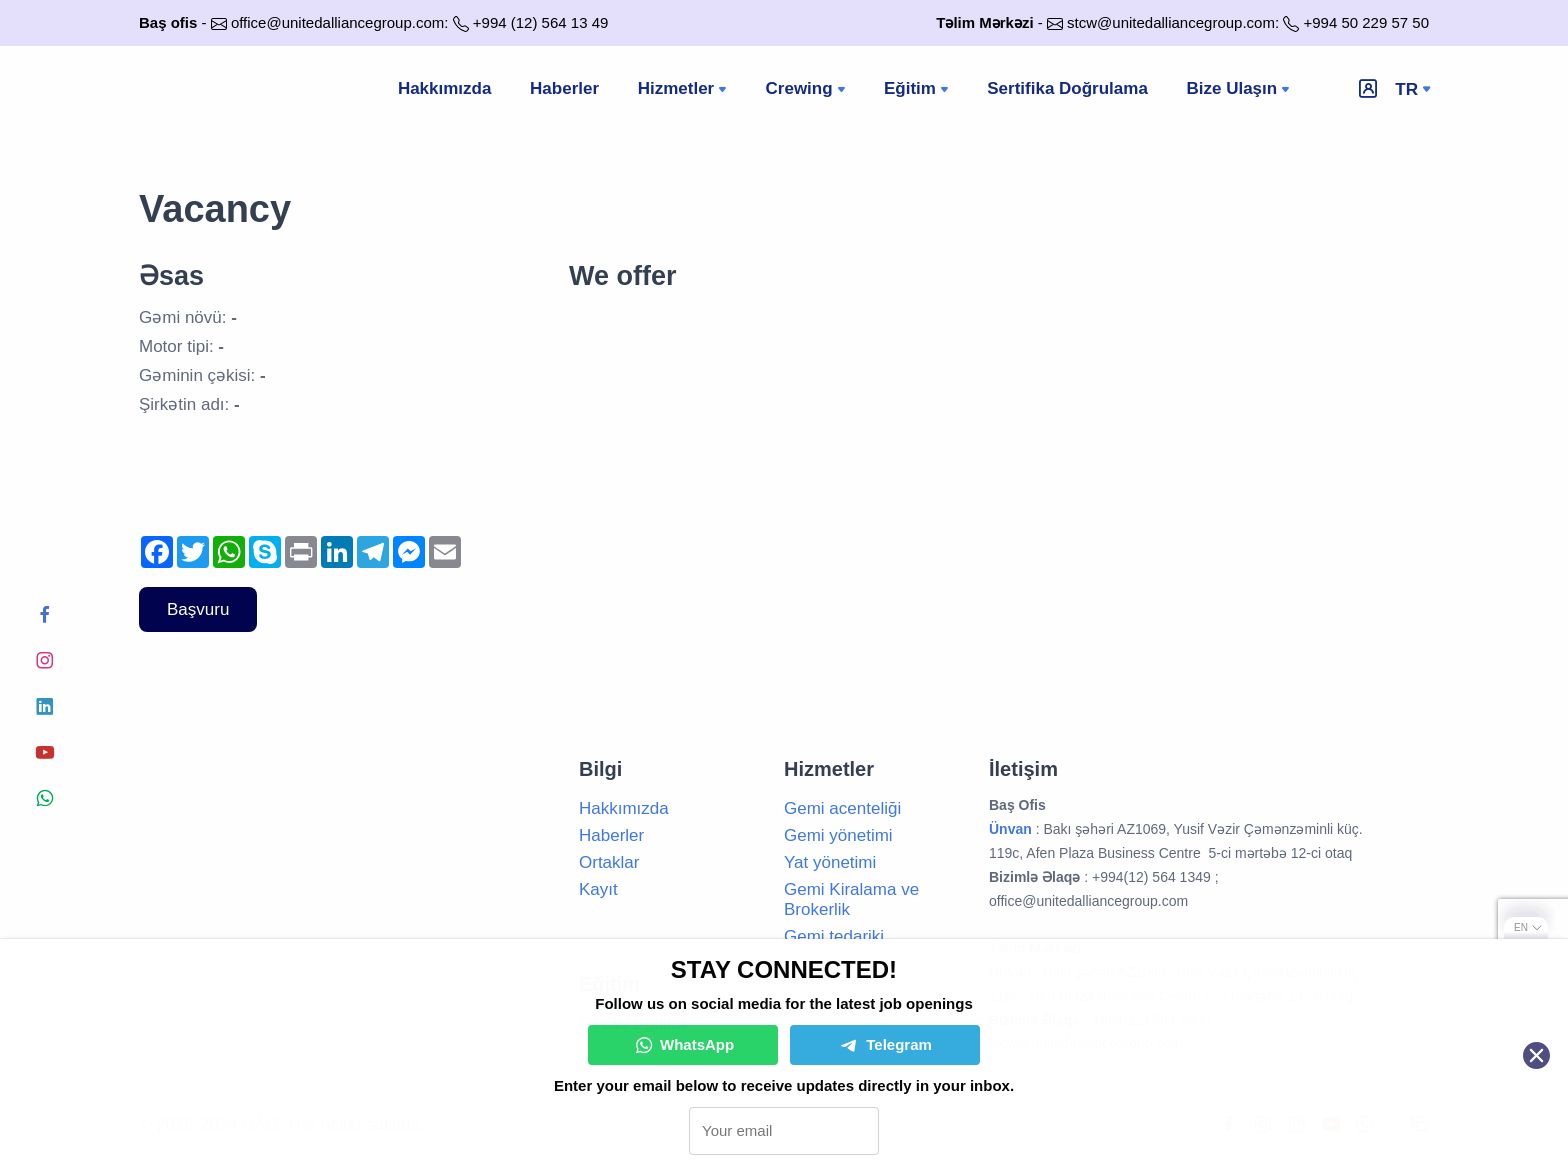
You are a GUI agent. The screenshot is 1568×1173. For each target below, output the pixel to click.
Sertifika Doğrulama (1068, 89)
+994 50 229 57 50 (1366, 22)
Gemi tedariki (834, 936)
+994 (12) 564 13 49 (541, 22)
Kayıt (598, 889)
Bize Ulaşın (1241, 91)
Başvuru (198, 609)
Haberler (564, 89)
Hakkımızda (444, 89)
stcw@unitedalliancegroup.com (1171, 22)
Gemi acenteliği (842, 808)
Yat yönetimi (830, 862)
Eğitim (919, 91)
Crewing (808, 91)
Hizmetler (685, 91)
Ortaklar (609, 862)
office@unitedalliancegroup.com (337, 22)
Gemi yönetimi (838, 835)
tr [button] (1406, 89)
